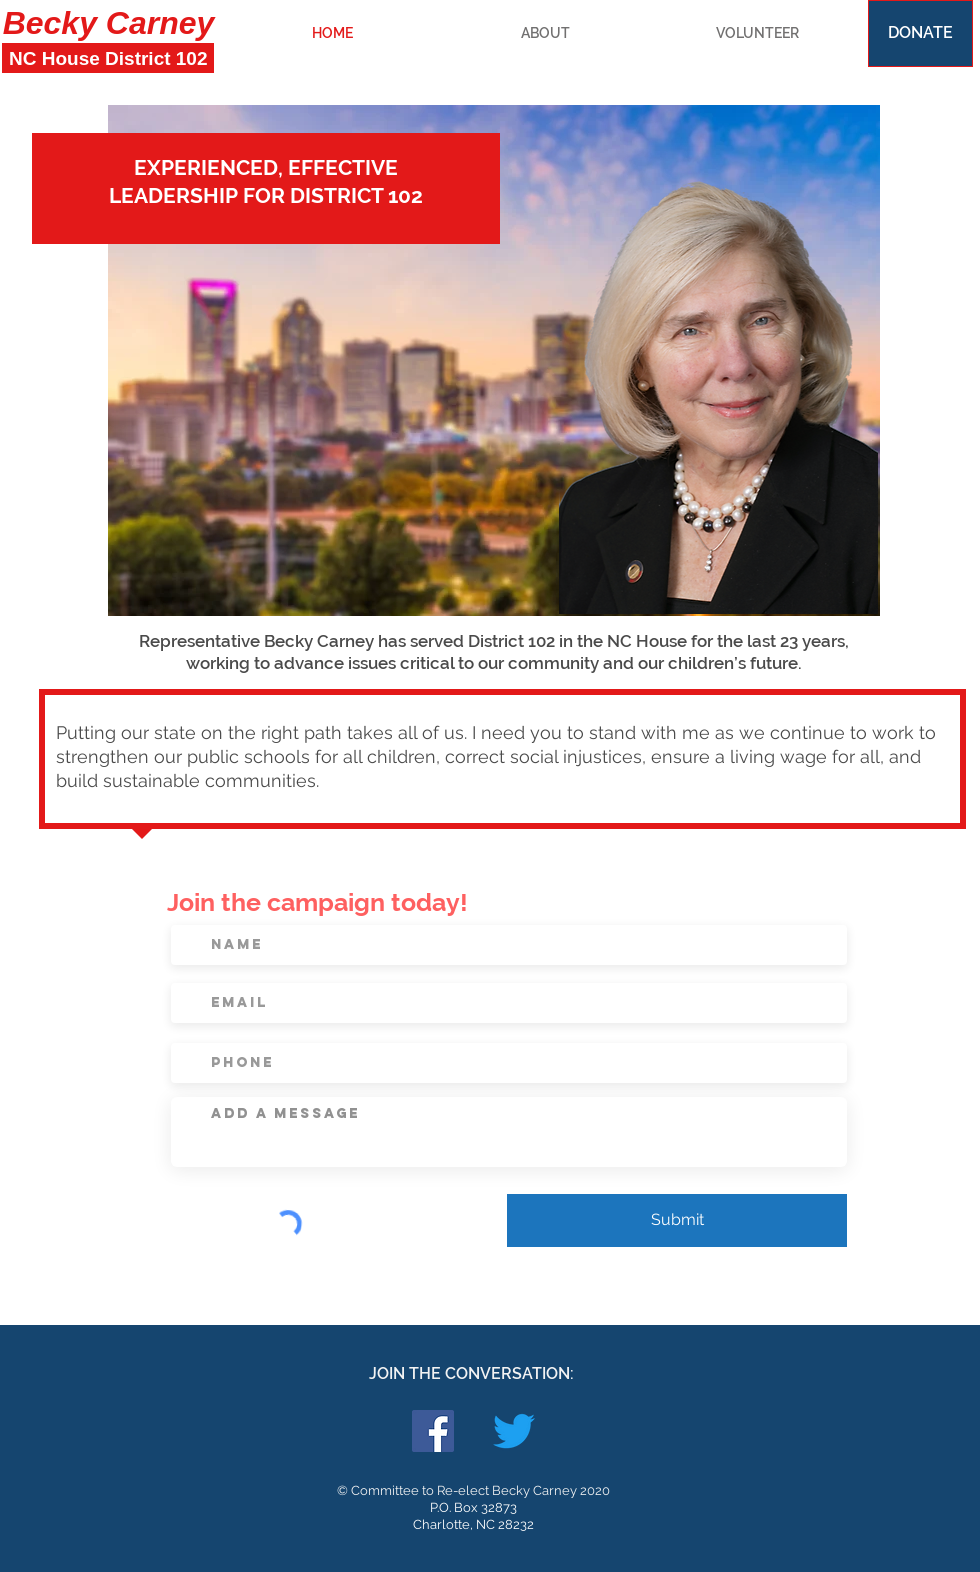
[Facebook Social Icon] (433, 1431)
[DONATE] (920, 33)
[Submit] (677, 1220)
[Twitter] (514, 1431)
